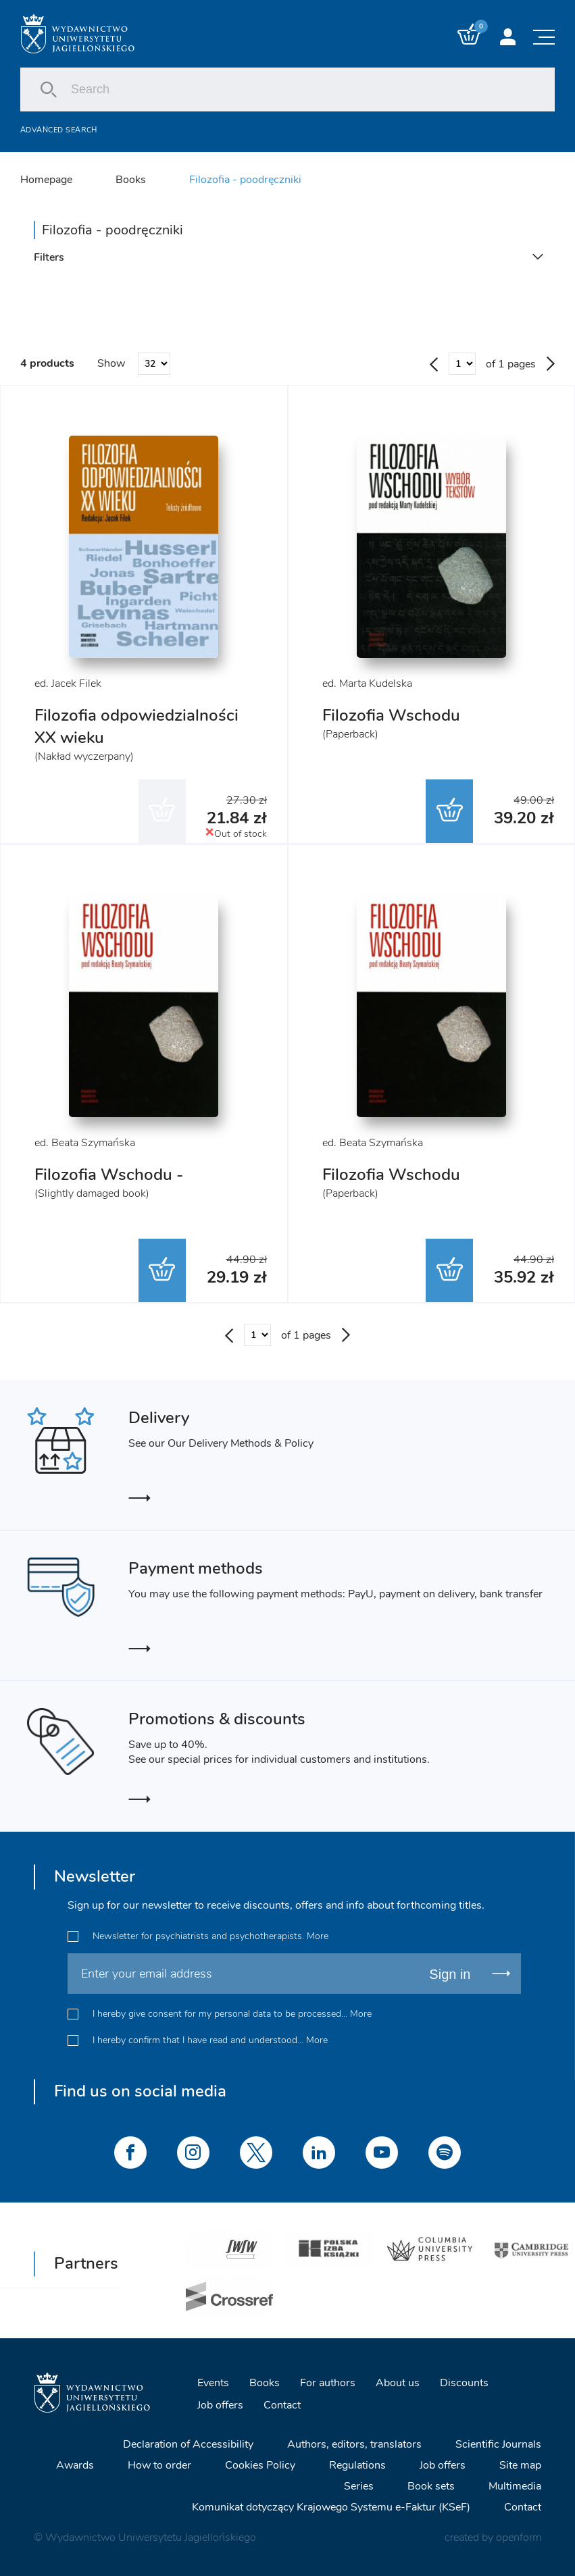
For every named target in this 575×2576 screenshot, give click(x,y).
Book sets (431, 2485)
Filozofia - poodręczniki (245, 179)
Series (359, 2485)
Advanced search (58, 130)
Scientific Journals (498, 2443)
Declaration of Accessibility (188, 2443)
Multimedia (515, 2485)
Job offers (220, 2404)
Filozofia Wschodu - (108, 1174)
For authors (327, 2382)
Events (213, 2382)
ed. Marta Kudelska (367, 683)
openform (518, 2536)
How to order (159, 2464)
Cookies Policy (260, 2464)
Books (131, 179)
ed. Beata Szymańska (84, 1142)
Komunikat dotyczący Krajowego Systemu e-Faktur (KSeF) (331, 2506)
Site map (520, 2464)
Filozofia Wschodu (391, 715)
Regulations (357, 2464)
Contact (282, 2404)
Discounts (464, 2382)
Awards (75, 2464)
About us (398, 2382)
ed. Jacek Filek (67, 683)
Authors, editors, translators (354, 2443)
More (317, 1936)
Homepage (46, 179)
